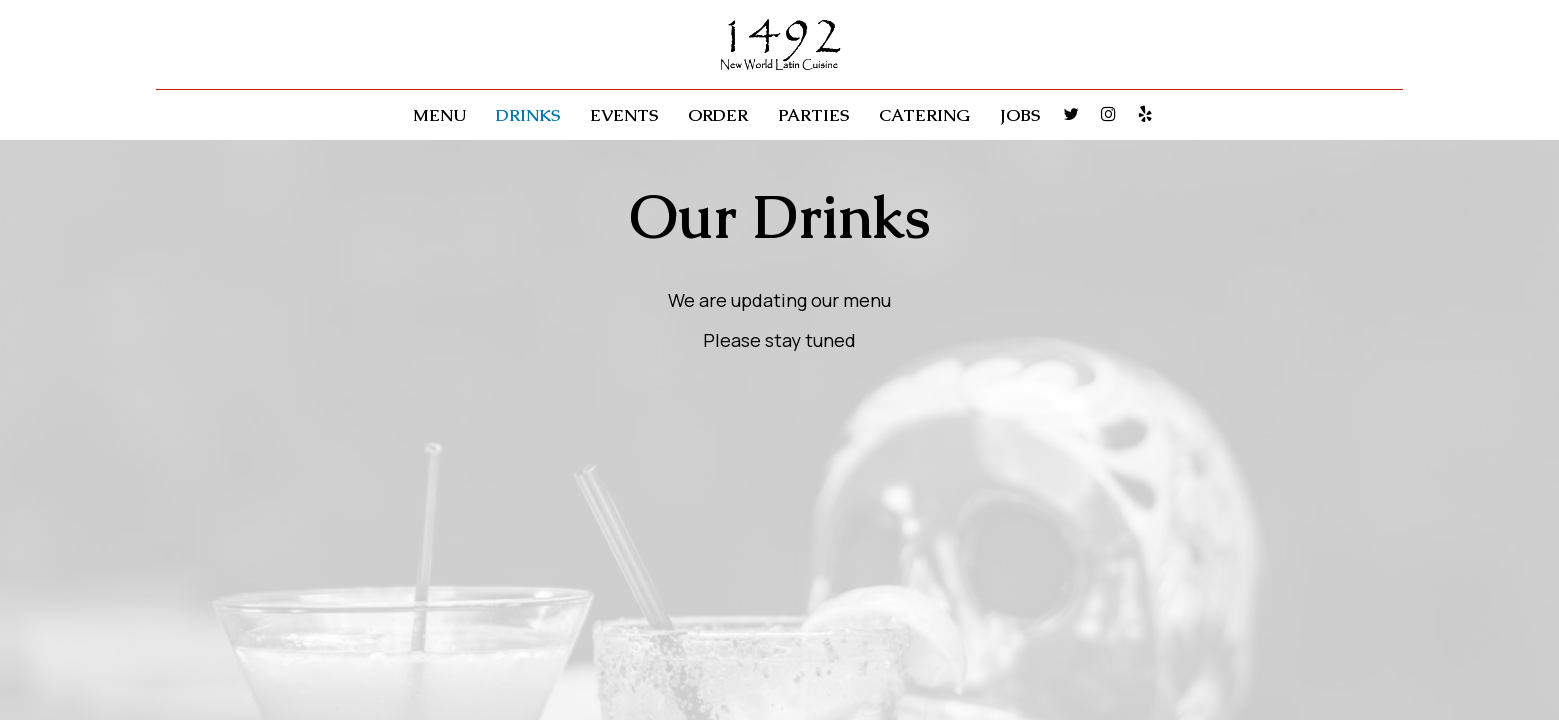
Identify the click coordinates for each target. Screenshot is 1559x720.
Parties (813, 115)
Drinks (528, 115)
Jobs (1020, 115)
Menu (439, 115)
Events (624, 115)
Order (718, 115)
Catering (924, 115)
